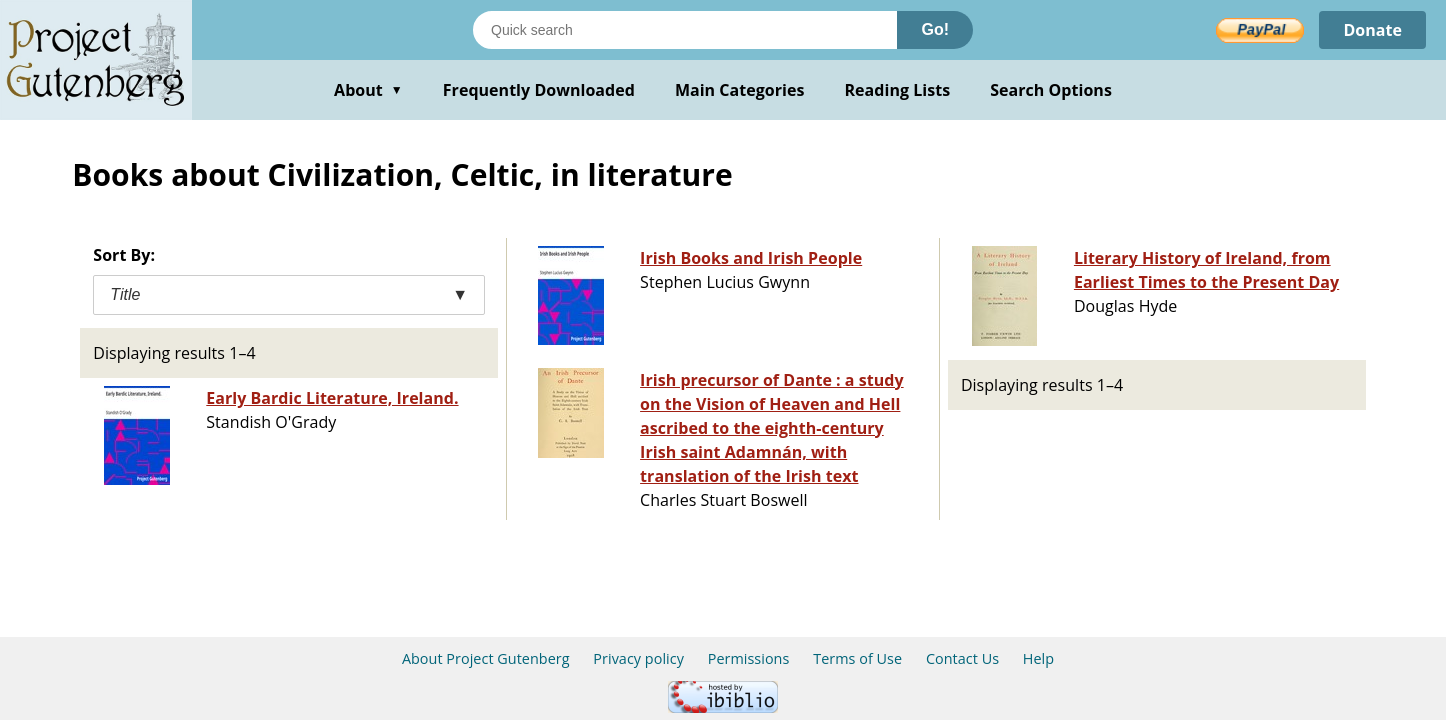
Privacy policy (638, 658)
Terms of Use (857, 658)
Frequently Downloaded (539, 90)
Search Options (1051, 90)
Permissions (749, 658)
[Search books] (685, 30)
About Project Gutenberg (486, 658)
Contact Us (962, 658)
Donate (1372, 30)
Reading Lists (898, 90)
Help (1038, 658)
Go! (935, 29)
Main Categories (740, 90)
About (368, 90)
